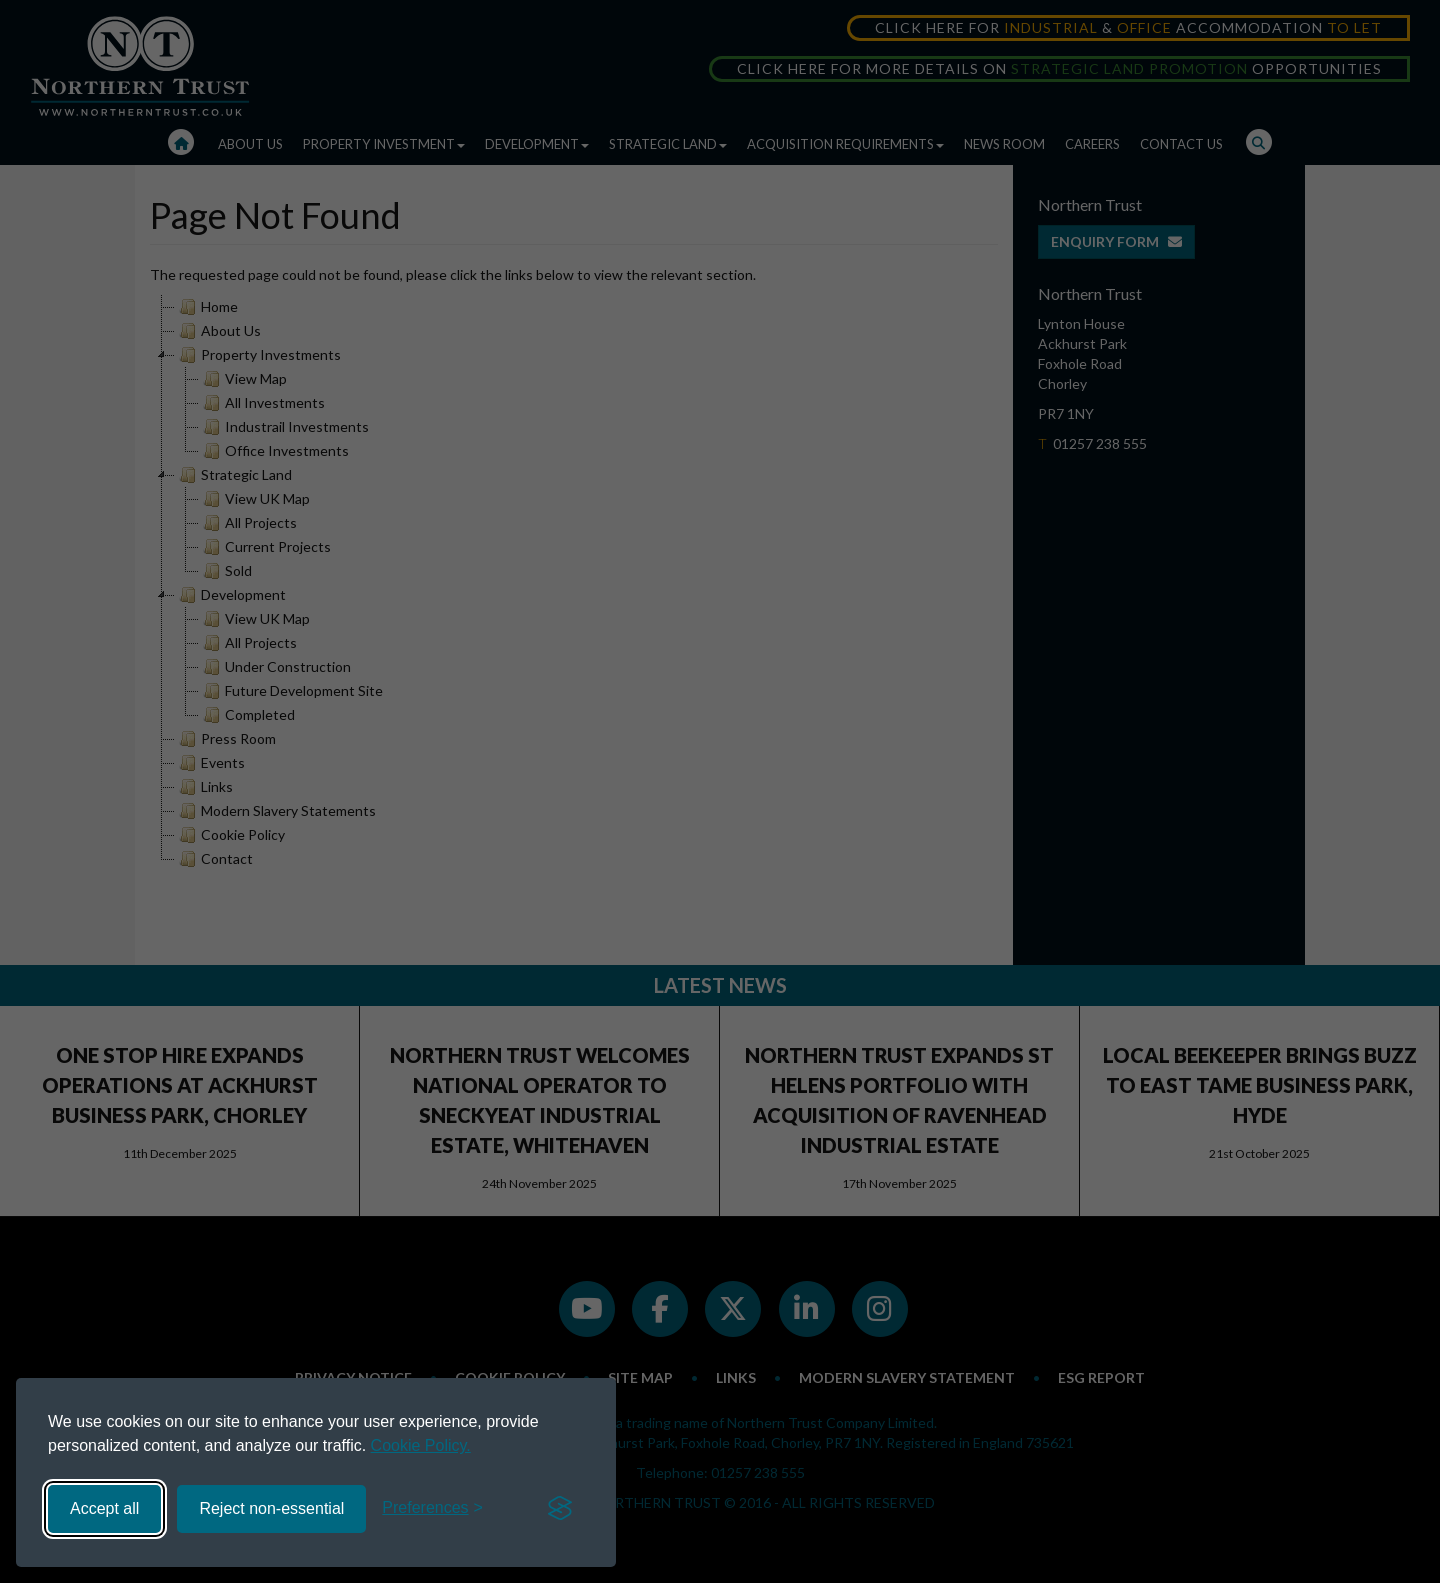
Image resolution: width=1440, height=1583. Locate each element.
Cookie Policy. (421, 1445)
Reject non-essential (271, 1508)
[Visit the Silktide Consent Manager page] (560, 1509)
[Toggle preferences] (432, 1508)
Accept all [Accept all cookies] (104, 1508)
